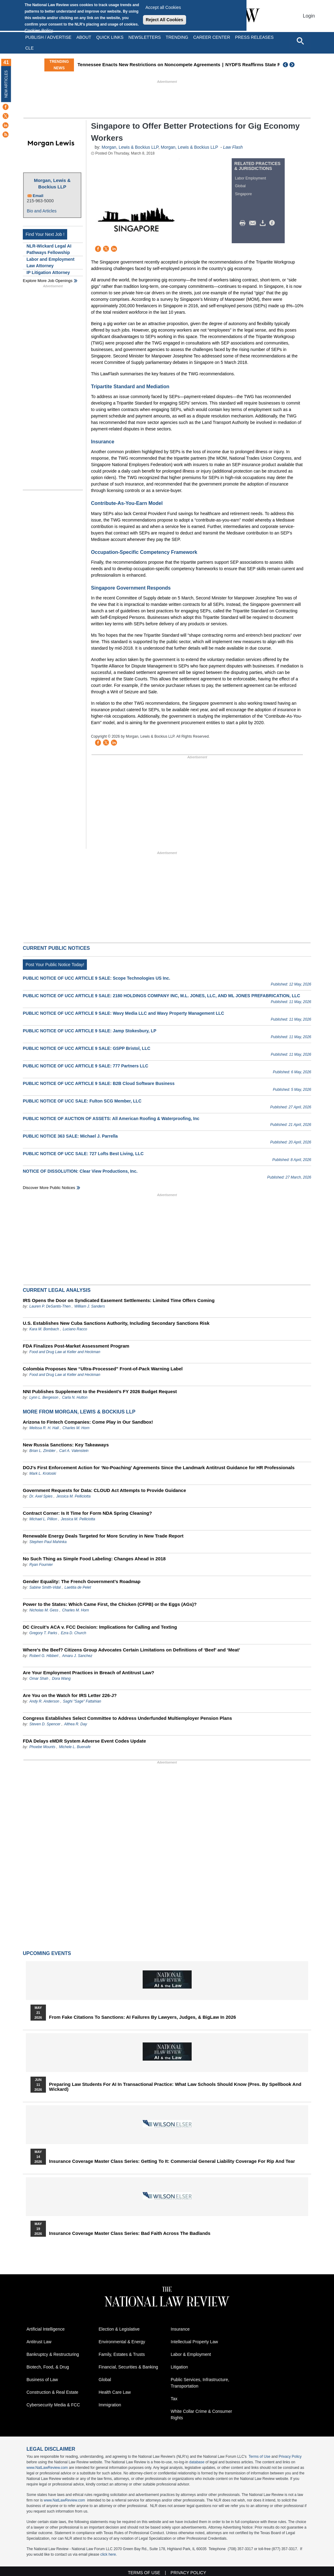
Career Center (211, 37)
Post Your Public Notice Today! (55, 964)
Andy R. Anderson (44, 1701)
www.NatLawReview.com (47, 2467)
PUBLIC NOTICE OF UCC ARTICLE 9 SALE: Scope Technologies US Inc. (96, 978)
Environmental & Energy (122, 2341)
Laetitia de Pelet (77, 1587)
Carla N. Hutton (75, 1397)
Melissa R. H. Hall (44, 1428)
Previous (285, 65)
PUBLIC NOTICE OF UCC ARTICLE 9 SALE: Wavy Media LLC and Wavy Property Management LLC (123, 1013)
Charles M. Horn (76, 1428)
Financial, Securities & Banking (128, 2366)
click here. (108, 2554)
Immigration (110, 2404)
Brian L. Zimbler (42, 1451)
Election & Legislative (119, 2329)
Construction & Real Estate (52, 2392)
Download (264, 223)
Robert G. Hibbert (43, 1656)
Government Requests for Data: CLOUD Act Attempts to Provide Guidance (104, 1490)
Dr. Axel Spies (40, 1496)
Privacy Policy (290, 2456)
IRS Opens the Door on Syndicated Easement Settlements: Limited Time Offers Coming (118, 1300)
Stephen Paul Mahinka (48, 1542)
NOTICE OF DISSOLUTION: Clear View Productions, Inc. (80, 1171)
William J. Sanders (89, 1306)
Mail (254, 223)
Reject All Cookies (164, 19)
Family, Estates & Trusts (122, 2354)
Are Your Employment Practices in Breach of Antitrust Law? (88, 1672)
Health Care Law (115, 2392)
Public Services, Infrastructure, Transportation (200, 2383)
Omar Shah (38, 1678)
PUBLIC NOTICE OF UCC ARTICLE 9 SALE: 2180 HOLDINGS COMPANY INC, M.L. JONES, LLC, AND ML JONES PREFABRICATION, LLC (161, 995)
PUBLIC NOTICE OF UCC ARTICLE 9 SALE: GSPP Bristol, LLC (86, 1048)
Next (292, 65)
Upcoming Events (47, 1953)
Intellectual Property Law (194, 2341)
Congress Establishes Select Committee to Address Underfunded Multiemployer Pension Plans (127, 1718)
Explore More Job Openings (47, 280)
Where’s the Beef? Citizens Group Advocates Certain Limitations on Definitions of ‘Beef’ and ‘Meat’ (131, 1649)
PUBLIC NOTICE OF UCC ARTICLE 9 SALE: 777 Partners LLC (85, 1065)
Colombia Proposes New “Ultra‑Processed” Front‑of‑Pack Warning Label (103, 1368)
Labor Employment (250, 178)
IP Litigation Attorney (48, 272)
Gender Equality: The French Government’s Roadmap (82, 1581)
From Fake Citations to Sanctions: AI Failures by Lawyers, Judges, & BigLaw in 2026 (142, 2017)
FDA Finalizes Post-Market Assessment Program (76, 1345)
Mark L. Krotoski (42, 1473)
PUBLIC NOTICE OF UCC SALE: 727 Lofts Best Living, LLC (83, 1153)
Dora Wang (61, 1678)
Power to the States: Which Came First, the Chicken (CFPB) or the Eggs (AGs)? (110, 1604)
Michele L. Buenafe (75, 1747)
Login (309, 15)
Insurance (180, 2329)
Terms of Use (260, 2456)
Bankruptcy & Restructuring (52, 2354)
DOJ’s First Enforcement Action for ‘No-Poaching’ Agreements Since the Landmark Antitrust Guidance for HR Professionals (159, 1467)
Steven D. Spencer (44, 1724)
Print (244, 223)
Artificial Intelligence (45, 2329)
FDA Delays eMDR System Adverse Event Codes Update (84, 1741)
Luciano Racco (75, 1329)
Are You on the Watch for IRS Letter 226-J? (70, 1695)
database (196, 2462)
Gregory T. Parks (43, 1633)
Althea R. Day (75, 1724)
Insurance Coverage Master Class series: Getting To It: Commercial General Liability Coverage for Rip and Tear (172, 2161)
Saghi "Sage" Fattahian (82, 1701)
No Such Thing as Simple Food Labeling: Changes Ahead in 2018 (94, 1558)
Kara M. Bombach (44, 1329)
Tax (174, 2398)
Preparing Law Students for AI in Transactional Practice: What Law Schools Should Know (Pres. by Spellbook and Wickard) (175, 2087)
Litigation (179, 2366)
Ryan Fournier (41, 1564)
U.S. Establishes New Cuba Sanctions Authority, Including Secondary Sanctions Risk (116, 1323)
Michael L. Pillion (43, 1519)
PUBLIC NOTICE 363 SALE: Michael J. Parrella (70, 1136)
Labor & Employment (191, 2354)
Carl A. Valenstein (73, 1451)
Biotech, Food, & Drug (47, 2366)
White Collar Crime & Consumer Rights (201, 2414)
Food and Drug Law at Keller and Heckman (64, 1352)
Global (240, 186)
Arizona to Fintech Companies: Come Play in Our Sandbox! (88, 1422)
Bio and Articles (42, 210)
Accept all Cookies (163, 7)
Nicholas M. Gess (43, 1610)
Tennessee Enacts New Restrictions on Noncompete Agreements (188, 64)
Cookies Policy (39, 30)
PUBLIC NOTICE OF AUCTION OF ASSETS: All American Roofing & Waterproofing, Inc (111, 1118)
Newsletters (144, 37)
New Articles (6, 84)
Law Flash (233, 147)
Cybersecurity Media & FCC (53, 2404)
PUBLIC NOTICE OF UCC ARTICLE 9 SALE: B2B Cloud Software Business (99, 1083)
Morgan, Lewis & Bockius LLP (52, 183)
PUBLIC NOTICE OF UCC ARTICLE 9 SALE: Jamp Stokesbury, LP (89, 1030)
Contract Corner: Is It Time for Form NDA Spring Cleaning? (87, 1513)
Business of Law (42, 2379)
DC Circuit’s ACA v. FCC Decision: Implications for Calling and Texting (100, 1627)
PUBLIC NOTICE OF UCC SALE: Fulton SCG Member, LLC (82, 1101)
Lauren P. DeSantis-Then (50, 1306)
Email (38, 195)
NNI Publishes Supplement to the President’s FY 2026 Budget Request (100, 1391)
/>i (273, 223)
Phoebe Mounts (42, 1747)
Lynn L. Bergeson (43, 1397)
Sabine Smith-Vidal (45, 1587)
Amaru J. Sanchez (77, 1656)
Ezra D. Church (73, 1633)
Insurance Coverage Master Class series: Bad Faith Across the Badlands (129, 2233)
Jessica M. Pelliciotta (73, 1496)
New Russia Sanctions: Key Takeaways (66, 1444)
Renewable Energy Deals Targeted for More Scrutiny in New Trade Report (103, 1535)
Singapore (243, 194)
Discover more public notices (49, 1187)
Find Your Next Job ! (45, 234)
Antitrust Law (38, 2341)
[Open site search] (300, 40)
